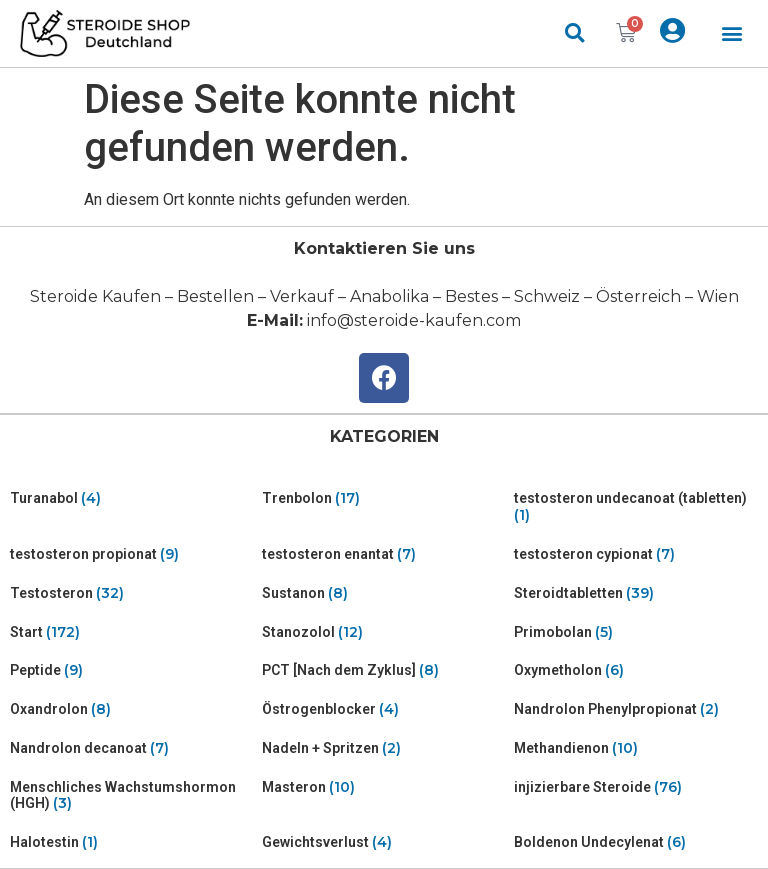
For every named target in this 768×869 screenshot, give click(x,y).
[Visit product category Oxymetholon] (636, 670)
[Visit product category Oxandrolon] (132, 709)
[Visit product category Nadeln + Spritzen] (384, 748)
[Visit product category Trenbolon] (384, 498)
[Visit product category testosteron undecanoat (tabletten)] (636, 507)
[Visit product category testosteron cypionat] (636, 554)
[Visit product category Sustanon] (384, 593)
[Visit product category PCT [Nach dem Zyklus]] (384, 670)
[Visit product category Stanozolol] (384, 632)
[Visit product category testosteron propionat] (132, 554)
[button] (732, 33)
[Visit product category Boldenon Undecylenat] (636, 842)
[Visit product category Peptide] (132, 670)
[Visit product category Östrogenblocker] (384, 709)
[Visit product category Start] (132, 632)
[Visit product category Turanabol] (132, 498)
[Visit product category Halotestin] (132, 842)
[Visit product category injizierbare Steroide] (636, 787)
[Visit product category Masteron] (384, 787)
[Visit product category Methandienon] (636, 748)
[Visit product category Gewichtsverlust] (384, 842)
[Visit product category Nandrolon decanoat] (132, 748)
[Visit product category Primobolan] (636, 632)
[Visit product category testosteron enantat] (384, 554)
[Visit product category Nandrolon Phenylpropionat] (636, 709)
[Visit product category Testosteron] (132, 593)
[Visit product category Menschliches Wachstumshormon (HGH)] (132, 796)
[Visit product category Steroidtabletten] (636, 593)
